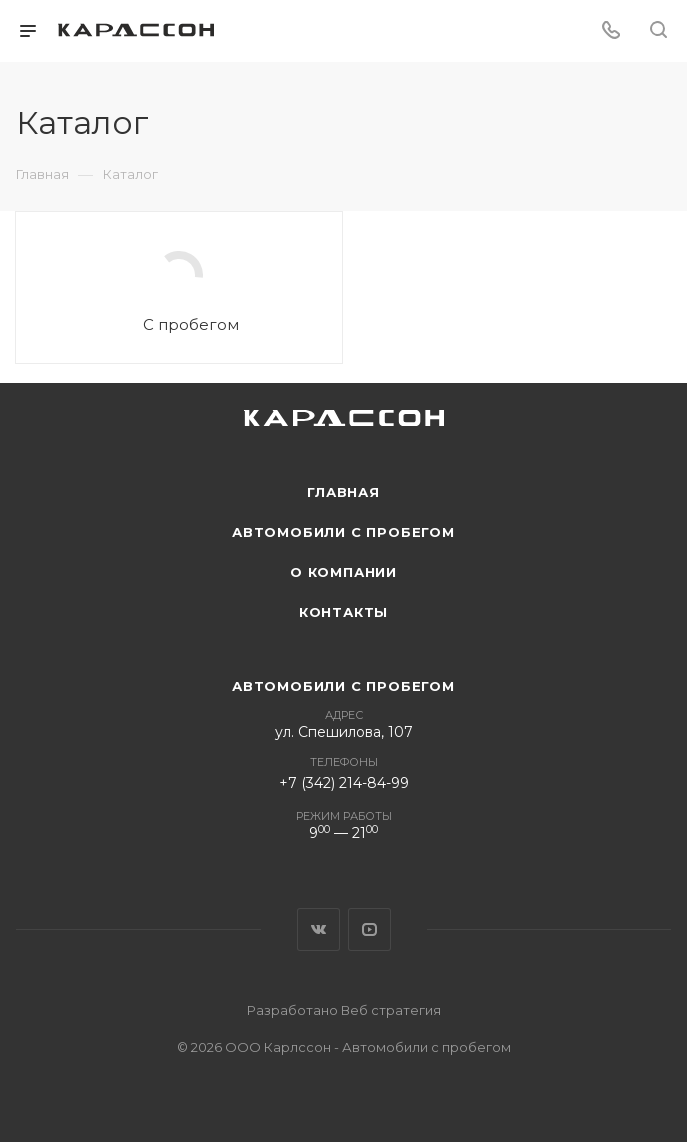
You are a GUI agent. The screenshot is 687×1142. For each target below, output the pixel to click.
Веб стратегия (391, 1010)
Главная (343, 492)
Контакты (343, 612)
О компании (343, 572)
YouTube (369, 929)
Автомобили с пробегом (343, 532)
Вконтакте (318, 929)
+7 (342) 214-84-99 (344, 783)
